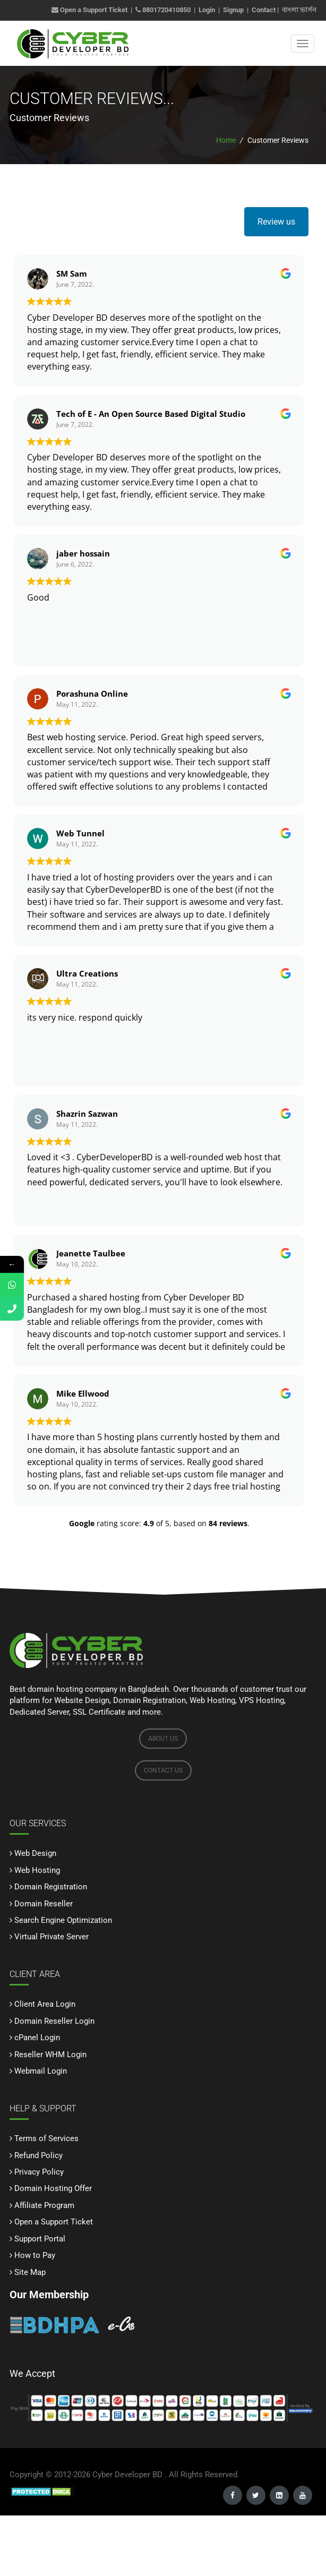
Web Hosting (37, 1870)
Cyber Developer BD (127, 2474)
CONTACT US (163, 1770)
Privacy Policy (39, 2172)
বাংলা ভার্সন (299, 10)
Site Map (30, 2272)
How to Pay (34, 2255)
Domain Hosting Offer (53, 2188)
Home (226, 140)
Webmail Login (40, 2071)
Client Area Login (44, 2004)
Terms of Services (46, 2138)
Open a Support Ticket (89, 10)
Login (207, 10)
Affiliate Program (44, 2205)
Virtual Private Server (51, 1936)
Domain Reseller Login (54, 2021)
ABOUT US (163, 1738)
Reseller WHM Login (50, 2054)
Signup (233, 10)
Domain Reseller (43, 1904)
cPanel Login (37, 2037)
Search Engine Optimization (63, 1920)
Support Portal (39, 2239)
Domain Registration (50, 1887)
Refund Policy (38, 2155)
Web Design (35, 1853)
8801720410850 (166, 10)
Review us (276, 222)
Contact (264, 10)
